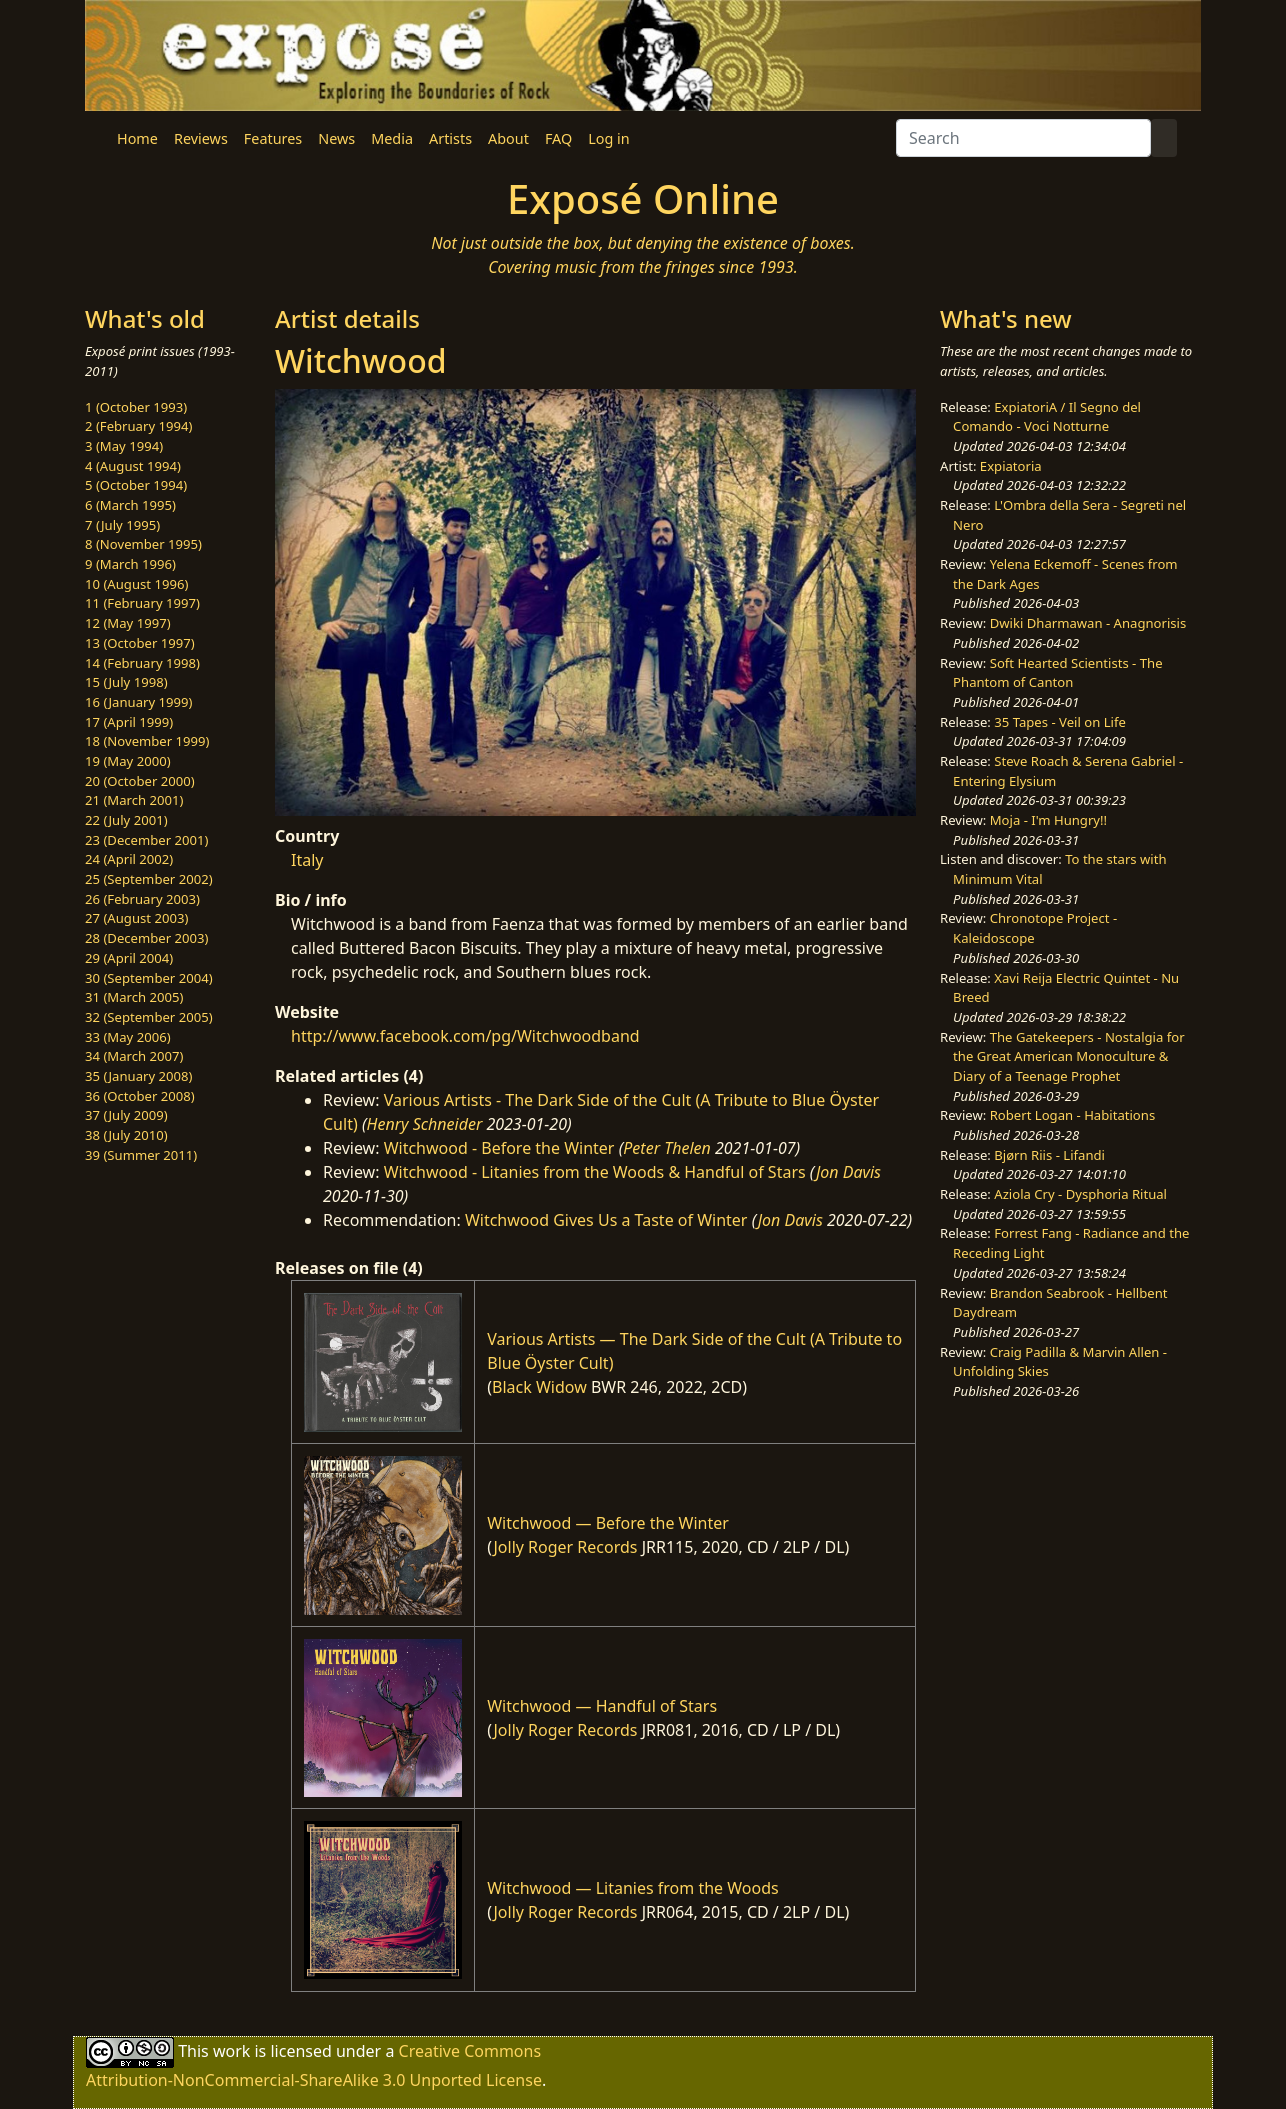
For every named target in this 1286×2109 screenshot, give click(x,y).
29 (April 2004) (129, 958)
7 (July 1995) (122, 525)
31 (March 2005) (134, 997)
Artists (450, 138)
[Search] (1023, 138)
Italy (307, 860)
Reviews (201, 138)
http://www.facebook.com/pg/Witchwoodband (465, 1036)
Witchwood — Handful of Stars (602, 1706)
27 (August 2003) (136, 918)
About (508, 138)
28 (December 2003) (146, 938)
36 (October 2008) (140, 1096)
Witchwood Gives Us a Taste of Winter (606, 1220)
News (336, 138)
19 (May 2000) (128, 761)
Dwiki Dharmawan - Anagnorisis (1088, 623)
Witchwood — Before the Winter (608, 1523)
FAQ (558, 138)
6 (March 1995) (130, 505)
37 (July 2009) (126, 1115)
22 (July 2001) (126, 820)
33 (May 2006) (128, 1037)
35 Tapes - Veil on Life (1060, 722)
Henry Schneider (425, 1124)
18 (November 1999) (147, 741)
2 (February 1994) (138, 426)
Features (273, 138)
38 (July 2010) (126, 1135)
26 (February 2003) (142, 899)
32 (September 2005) (149, 1017)
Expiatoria (1011, 466)
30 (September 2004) (149, 978)
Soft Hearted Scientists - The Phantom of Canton (1057, 673)
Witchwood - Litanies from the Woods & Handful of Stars (595, 1172)
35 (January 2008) (138, 1076)
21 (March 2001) (134, 800)
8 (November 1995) (143, 544)
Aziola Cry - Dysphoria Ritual (1080, 1194)
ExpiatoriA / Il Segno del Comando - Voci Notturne (1047, 417)
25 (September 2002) (149, 879)
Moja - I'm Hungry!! (1048, 820)
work (231, 2050)
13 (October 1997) (140, 643)
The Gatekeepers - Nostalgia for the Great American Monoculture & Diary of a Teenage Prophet (1068, 1056)
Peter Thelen (667, 1148)
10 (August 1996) (136, 584)
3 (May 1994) (124, 446)
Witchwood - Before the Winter (499, 1148)
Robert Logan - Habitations (1072, 1115)
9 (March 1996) (130, 564)
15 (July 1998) (126, 682)
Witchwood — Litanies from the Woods (632, 1888)
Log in (608, 138)
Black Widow (539, 1387)
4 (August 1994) (133, 466)
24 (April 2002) (129, 859)
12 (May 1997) (128, 623)
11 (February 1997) (142, 603)
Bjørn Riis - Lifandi (1049, 1155)
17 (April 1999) (129, 722)
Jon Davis (848, 1172)
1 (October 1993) (136, 407)
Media (392, 138)
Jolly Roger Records (565, 1547)
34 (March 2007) (134, 1056)
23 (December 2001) (146, 840)
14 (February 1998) (142, 663)
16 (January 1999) (138, 702)
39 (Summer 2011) (141, 1155)
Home (137, 138)
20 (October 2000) (140, 781)
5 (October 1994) (136, 485)
